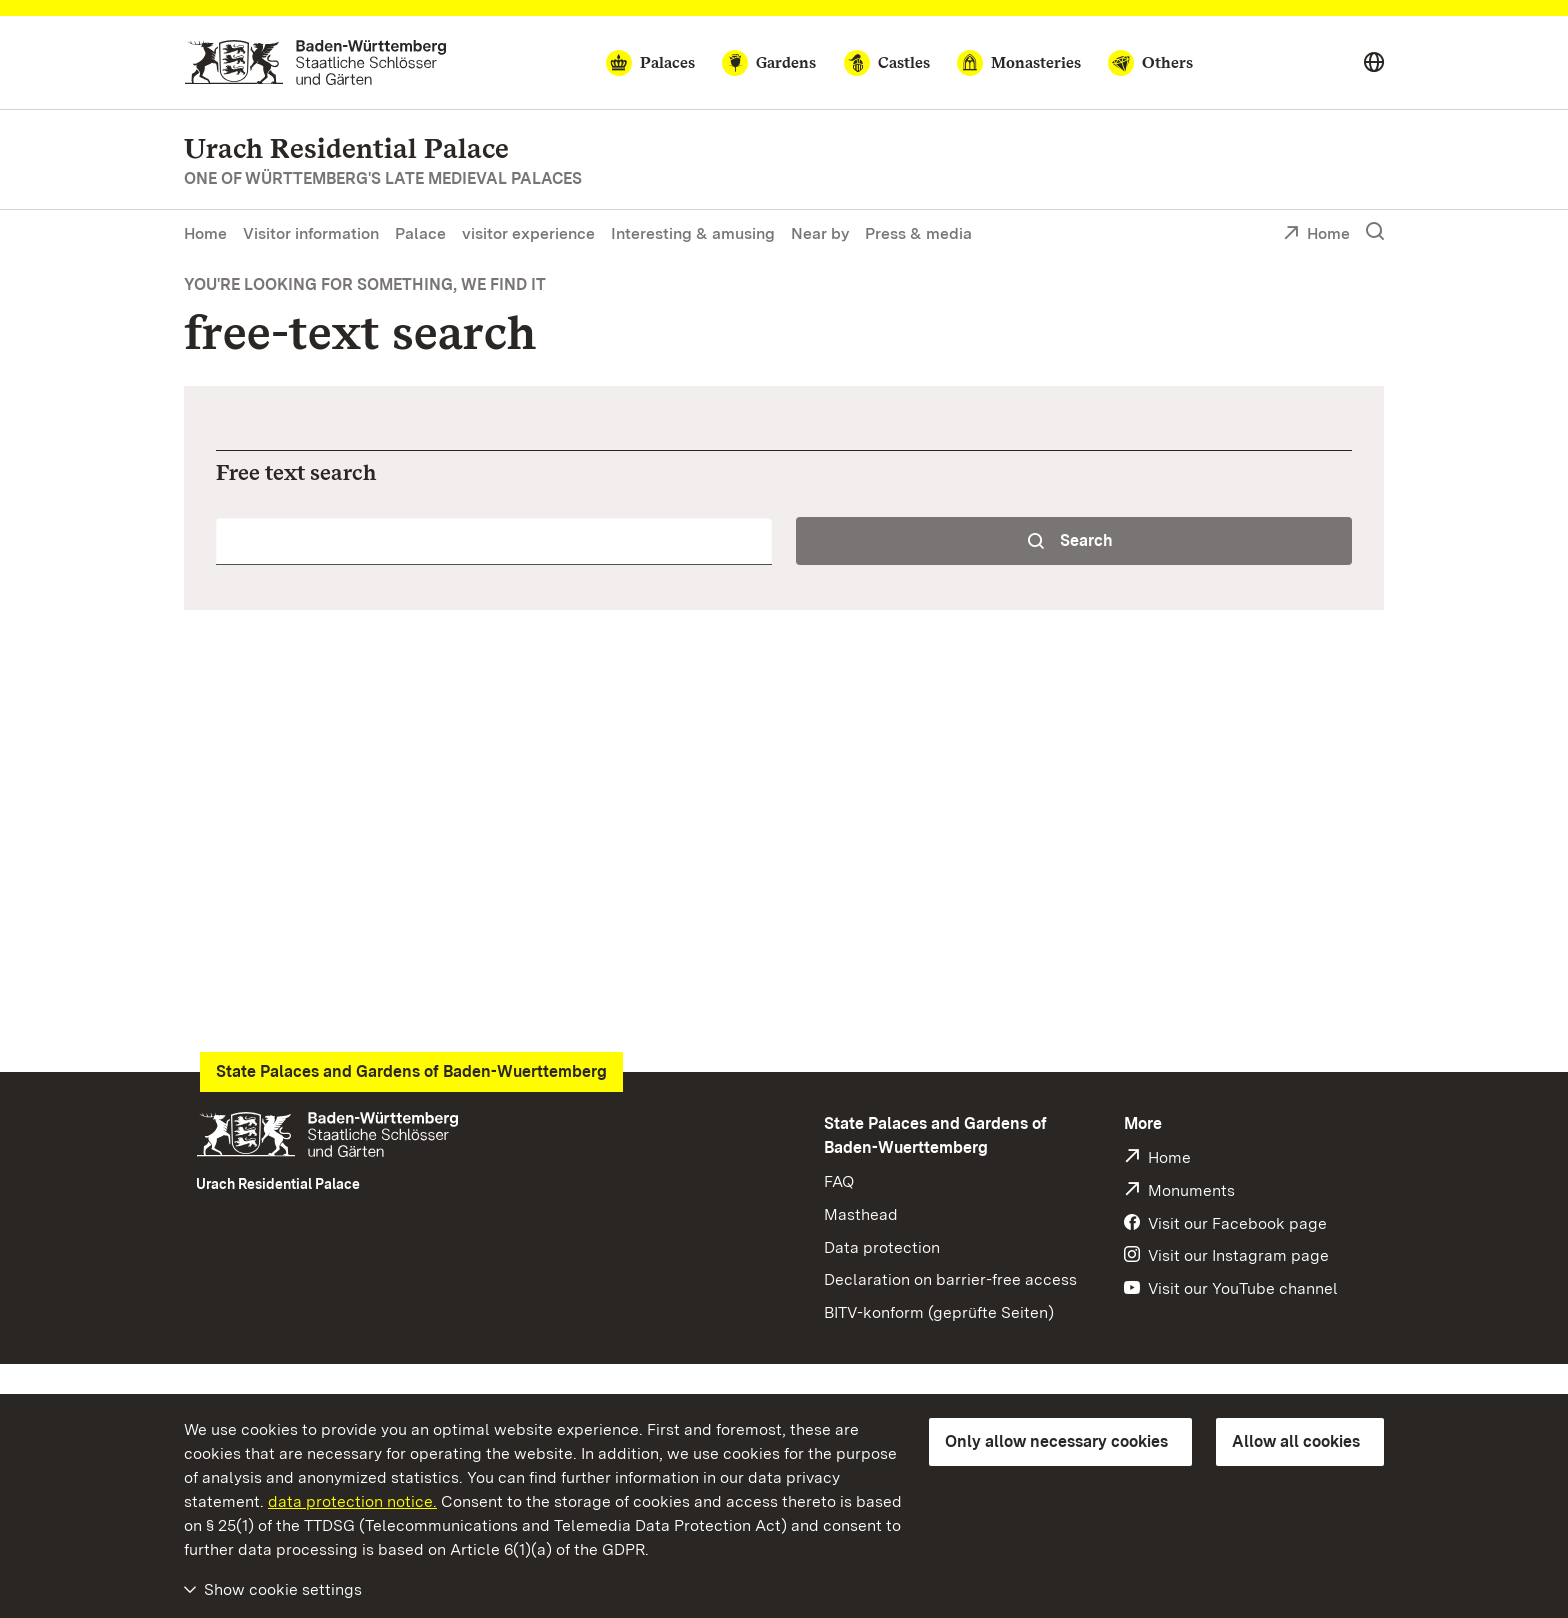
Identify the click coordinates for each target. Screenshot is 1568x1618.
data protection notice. (352, 1501)
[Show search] (1375, 232)
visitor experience (528, 233)
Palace (420, 233)
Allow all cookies (1296, 1441)
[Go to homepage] (315, 62)
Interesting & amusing (693, 233)
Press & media (918, 233)
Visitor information (311, 233)
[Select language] (1374, 63)
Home (205, 233)
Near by (820, 233)
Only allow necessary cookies (1056, 1441)
